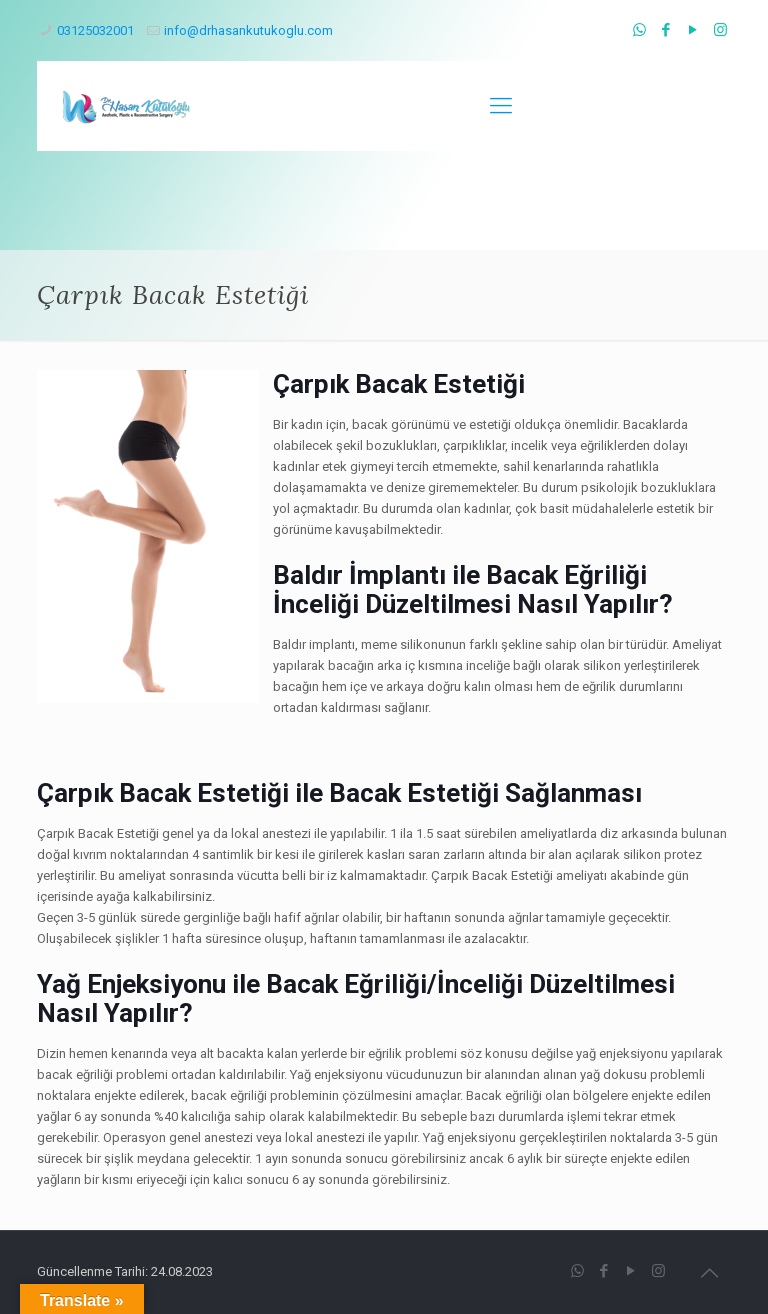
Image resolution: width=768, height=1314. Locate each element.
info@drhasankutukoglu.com (248, 30)
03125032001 (95, 30)
